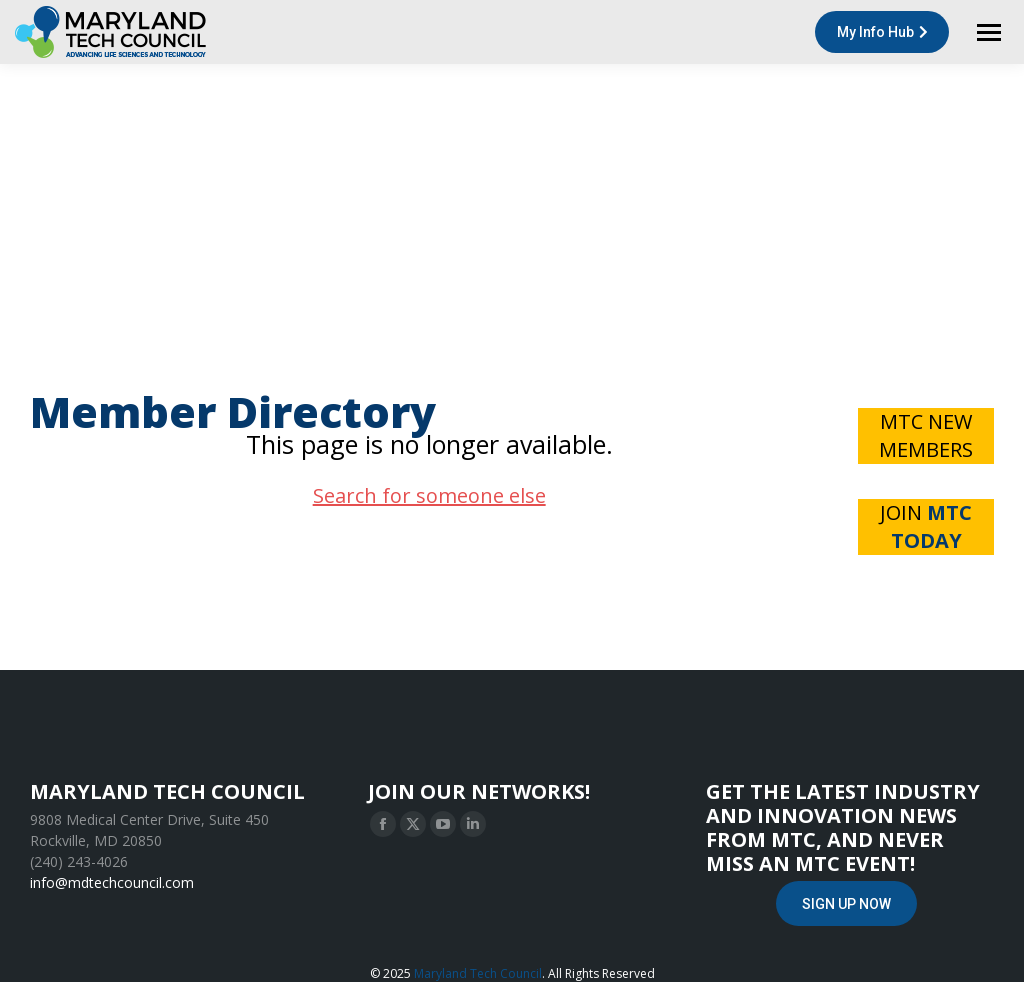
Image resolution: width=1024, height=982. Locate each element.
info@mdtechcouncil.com (112, 882)
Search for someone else (429, 495)
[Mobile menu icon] (989, 32)
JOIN (926, 526)
